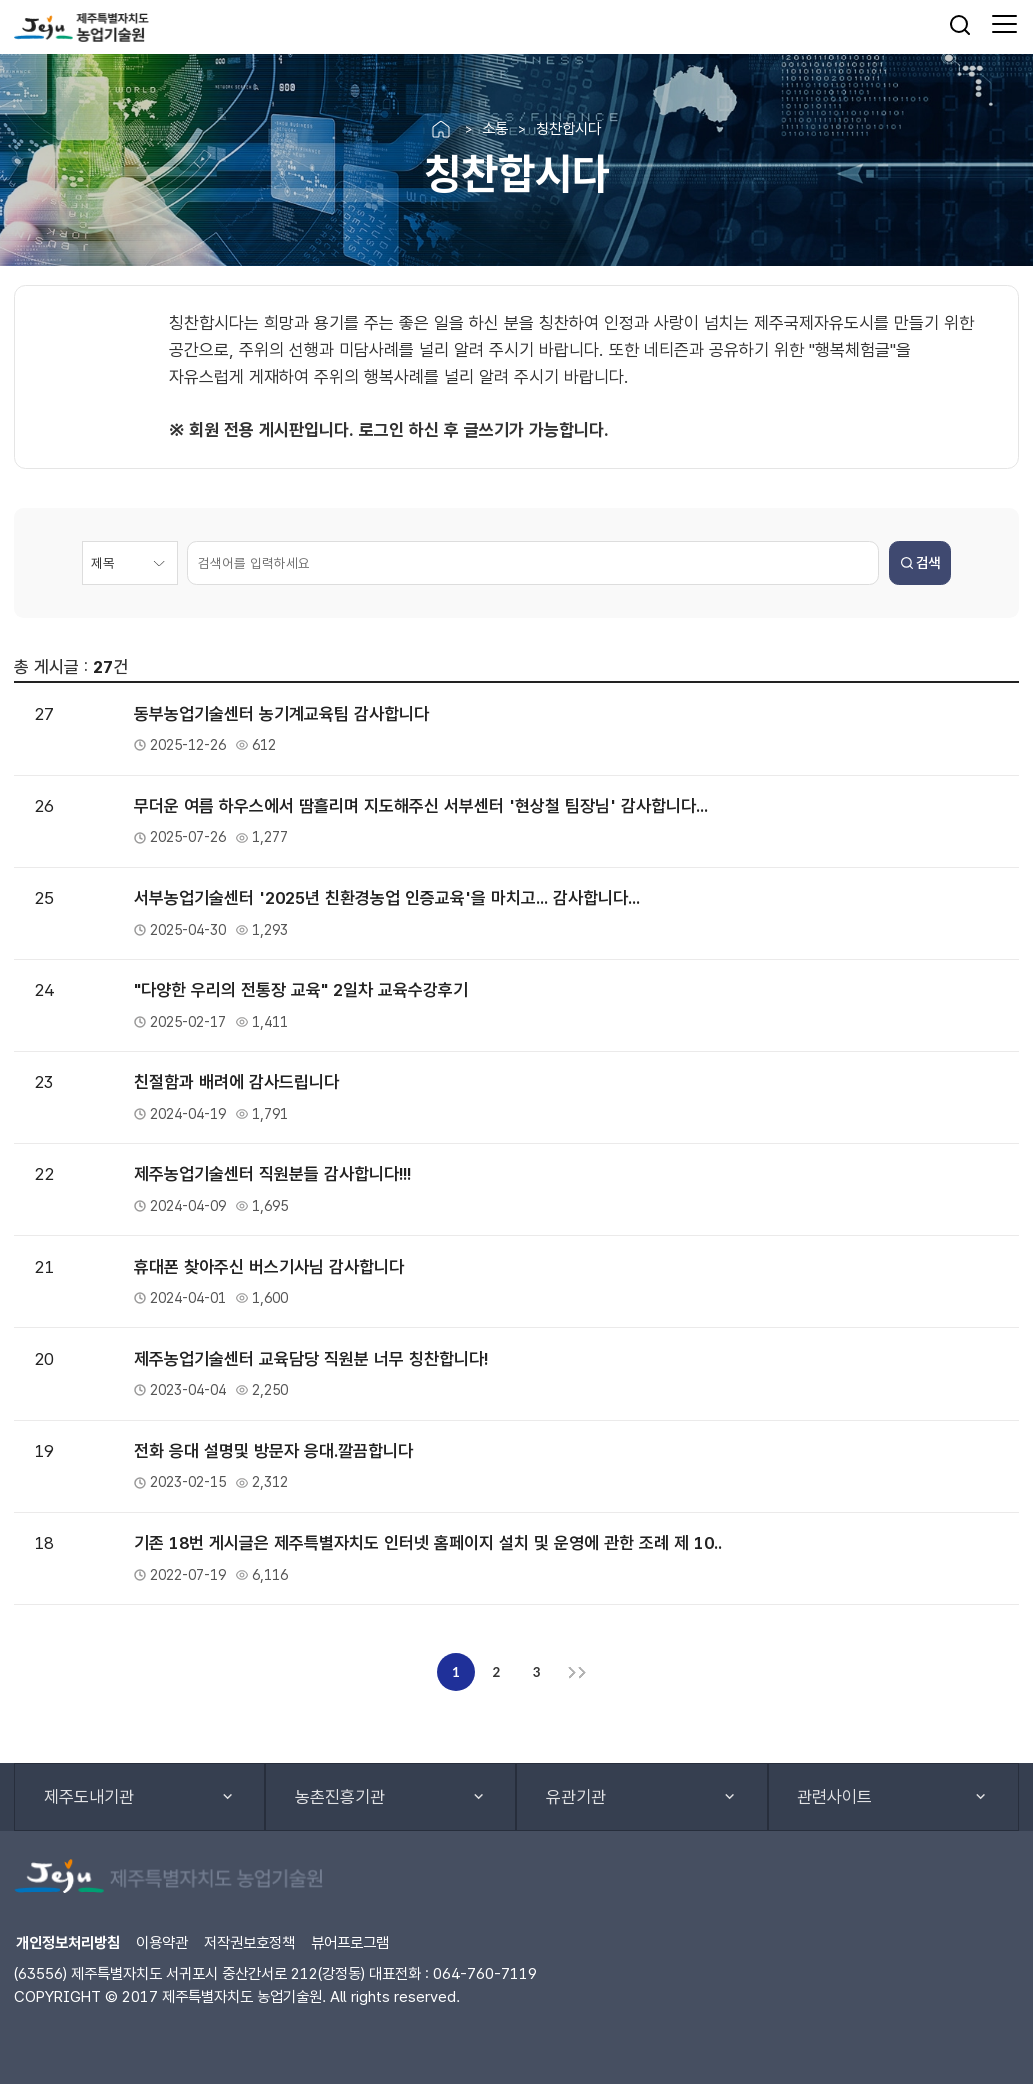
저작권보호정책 (249, 1942)
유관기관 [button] (576, 1797)
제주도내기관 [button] (89, 1797)
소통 (495, 128)
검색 (920, 562)
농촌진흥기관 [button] (340, 1797)
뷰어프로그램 (350, 1942)
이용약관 (162, 1942)
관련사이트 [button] (834, 1797)
